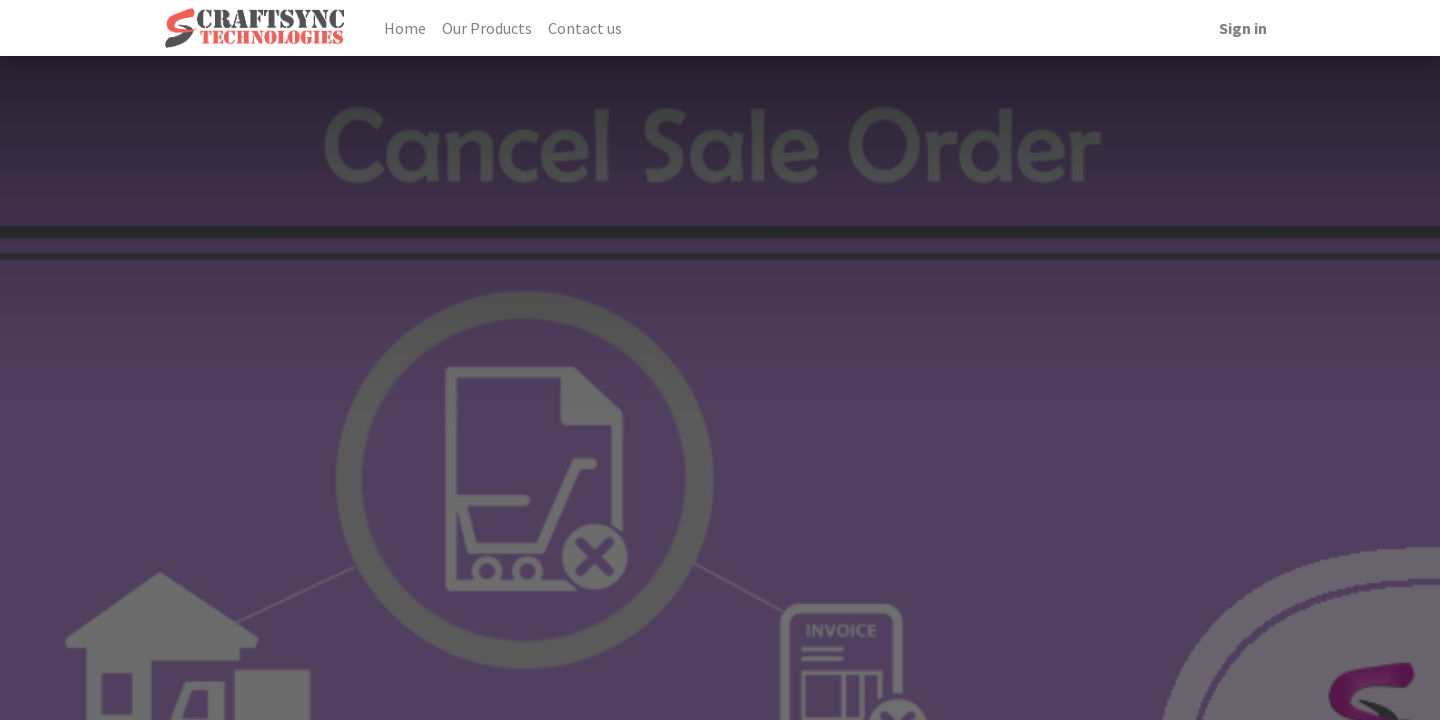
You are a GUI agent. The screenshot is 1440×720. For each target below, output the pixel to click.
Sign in (1243, 28)
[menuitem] (405, 28)
